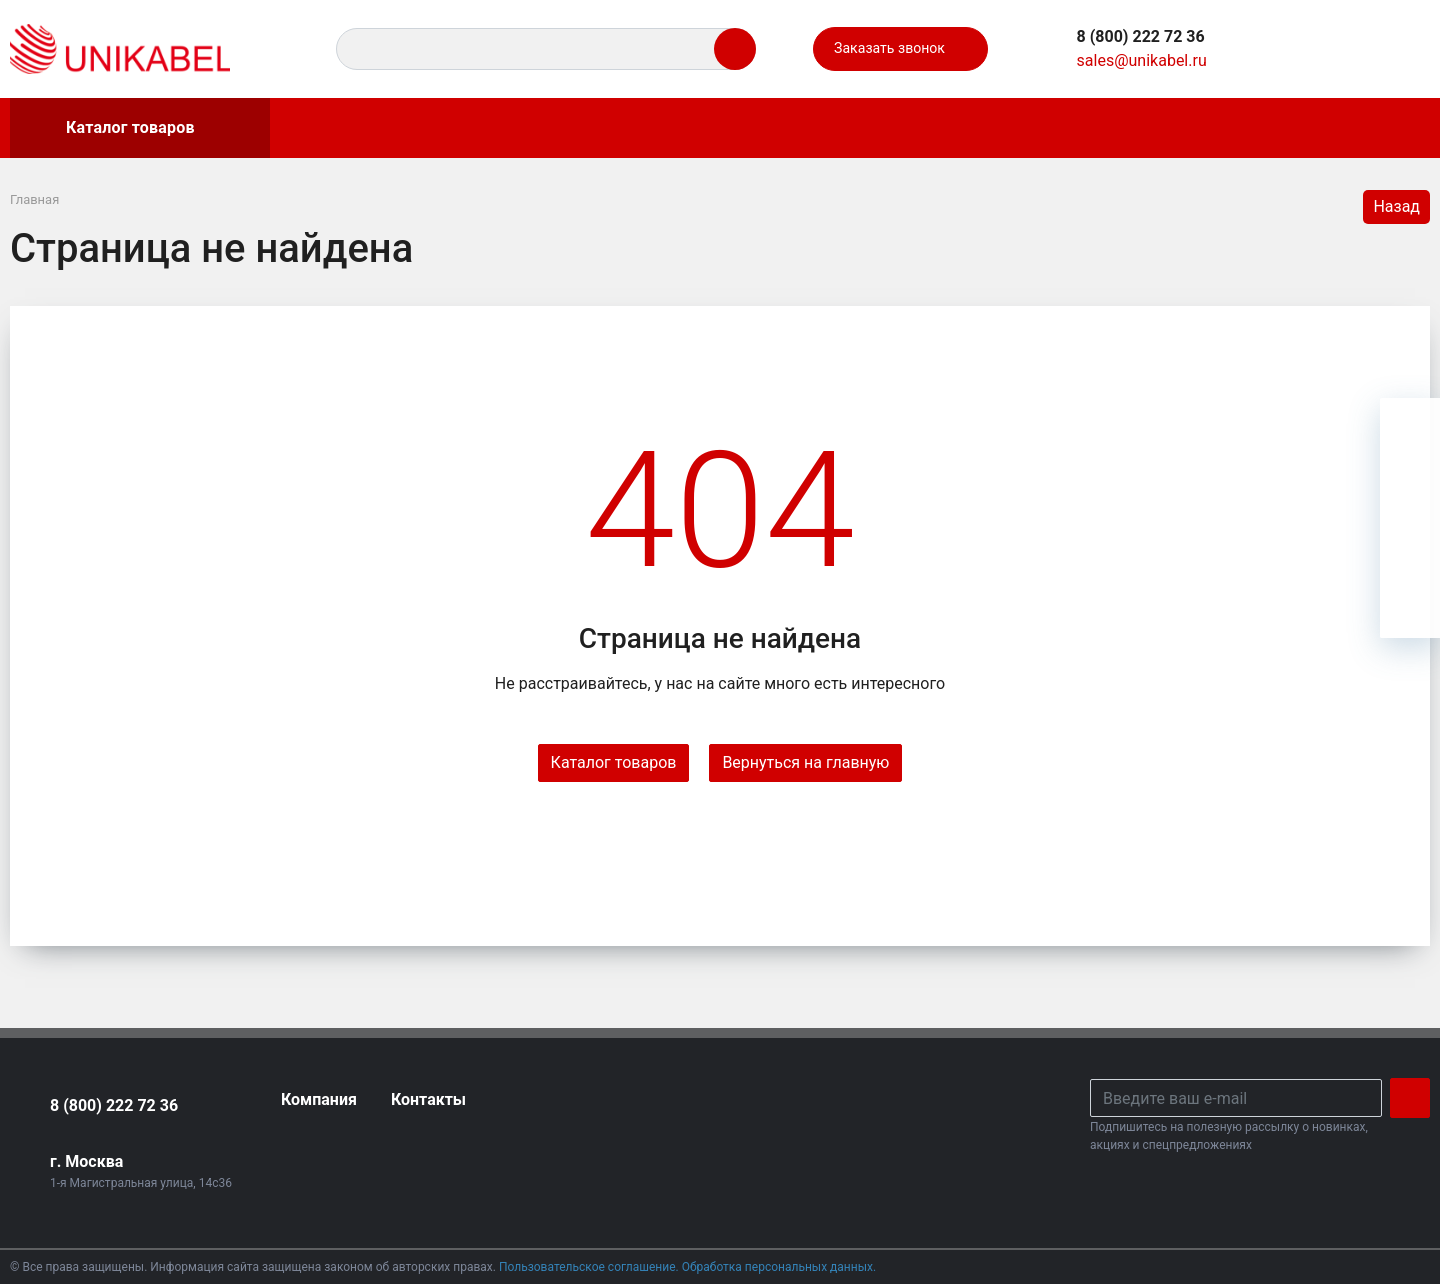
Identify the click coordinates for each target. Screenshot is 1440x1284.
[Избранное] (1305, 49)
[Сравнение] (1351, 49)
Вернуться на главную (805, 762)
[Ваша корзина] (1397, 49)
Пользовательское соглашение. (590, 1267)
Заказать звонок (900, 49)
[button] (1141, 37)
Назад (1396, 206)
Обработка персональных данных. (779, 1267)
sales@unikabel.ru (1142, 60)
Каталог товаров (110, 128)
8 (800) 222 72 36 (114, 1105)
